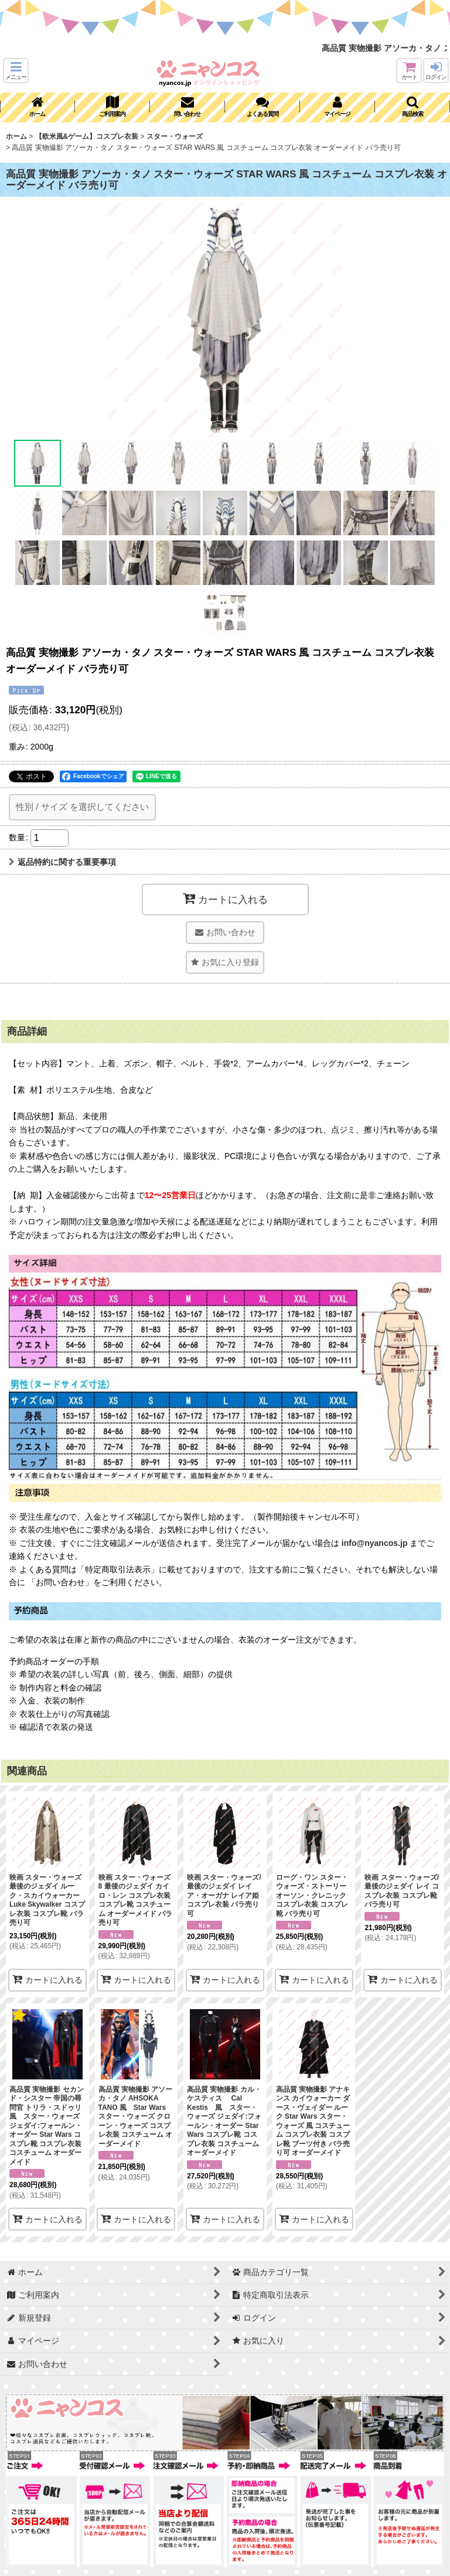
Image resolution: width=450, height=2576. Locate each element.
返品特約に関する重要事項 (62, 862)
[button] (16, 70)
